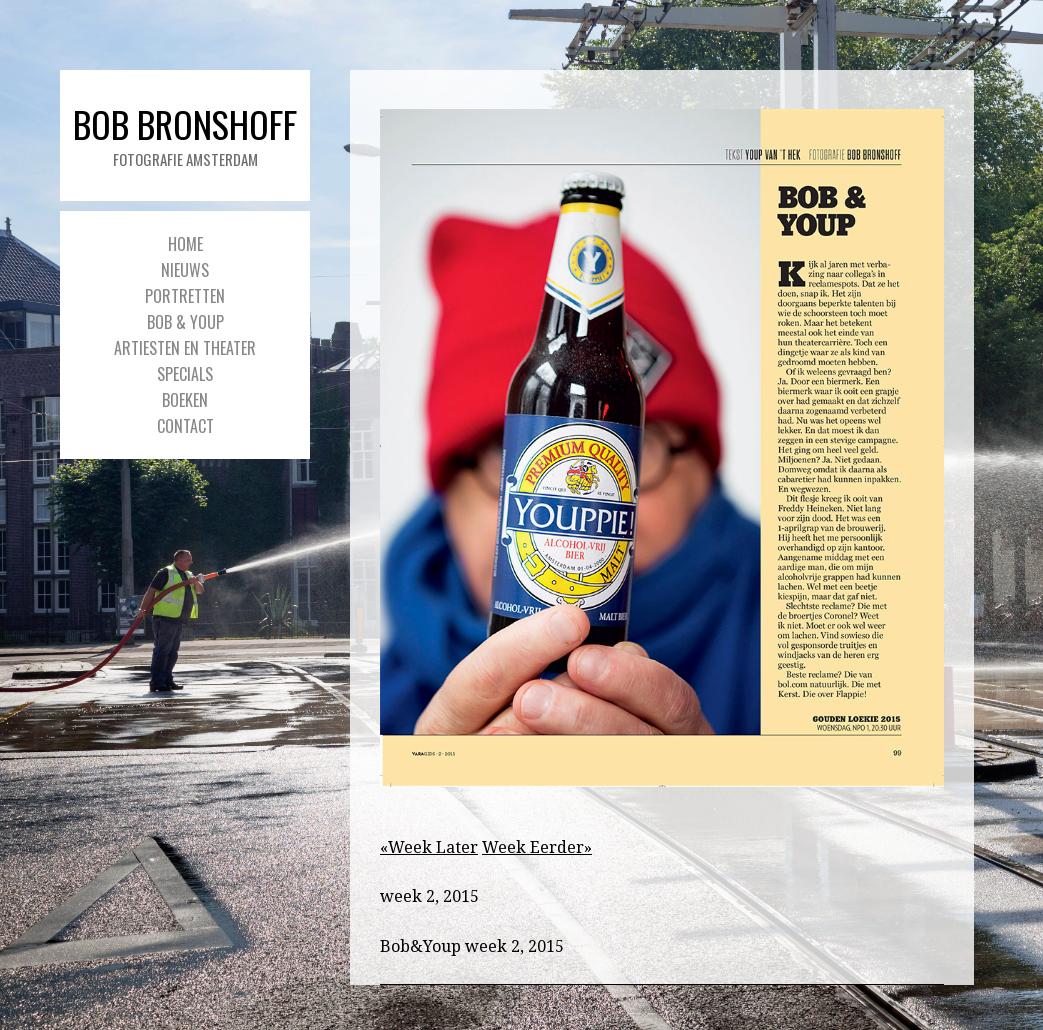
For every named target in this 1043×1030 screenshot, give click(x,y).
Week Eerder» (537, 847)
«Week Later (429, 847)
